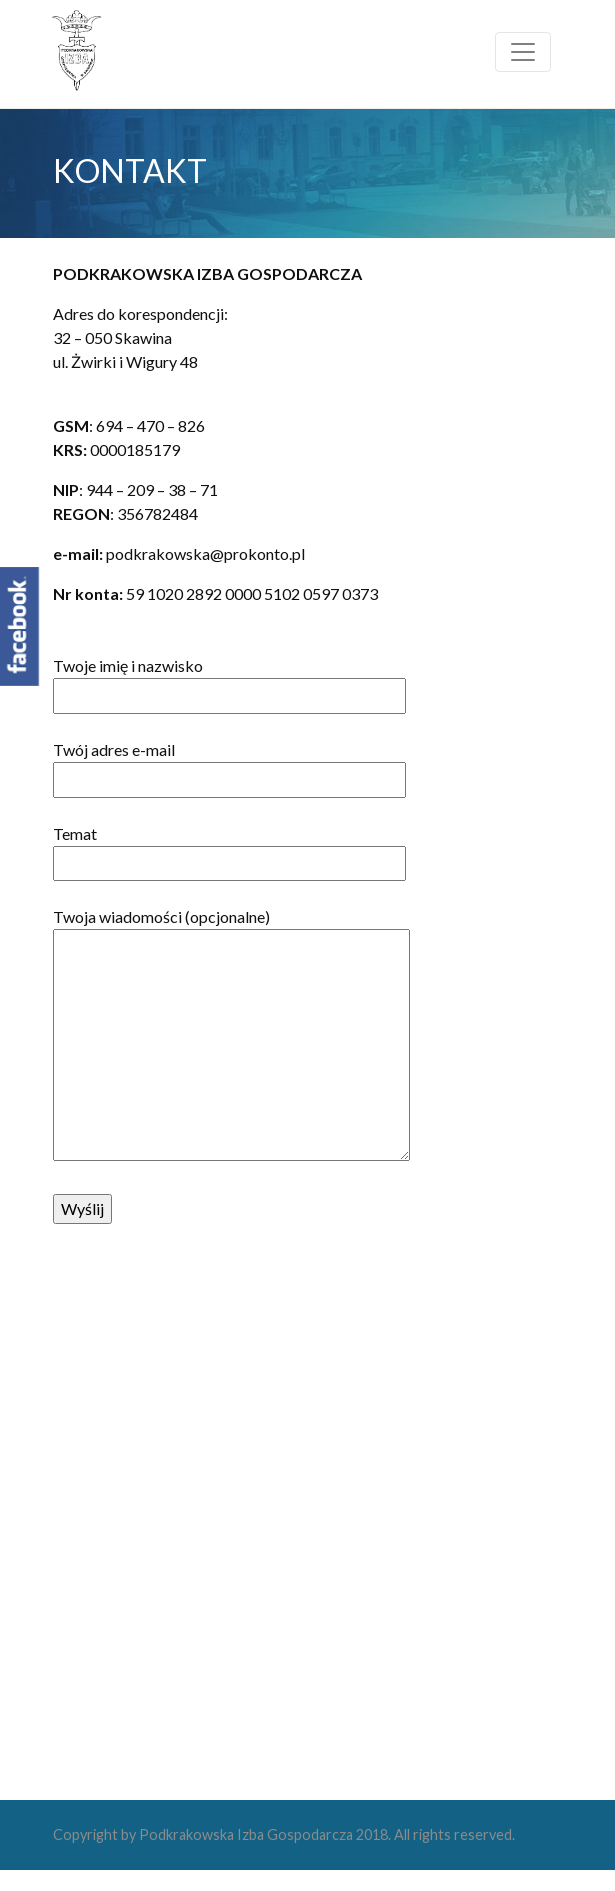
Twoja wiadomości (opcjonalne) (231, 1035)
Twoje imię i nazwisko (229, 680)
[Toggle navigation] (523, 52)
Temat (229, 848)
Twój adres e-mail (229, 764)
